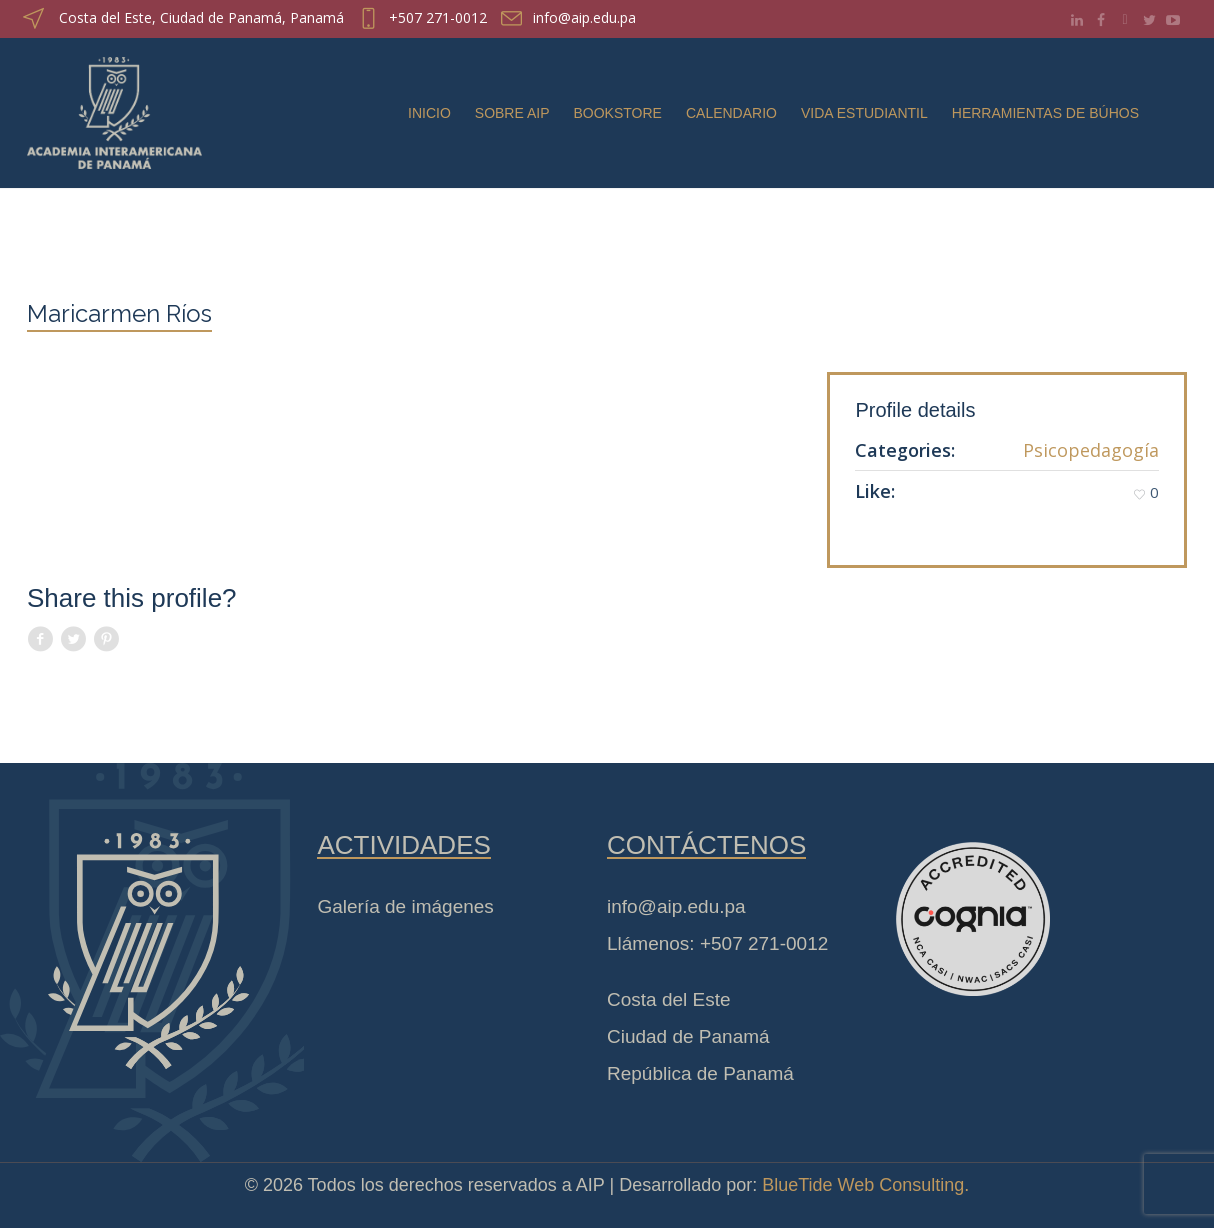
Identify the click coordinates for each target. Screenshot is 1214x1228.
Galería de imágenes (405, 906)
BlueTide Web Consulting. (865, 1185)
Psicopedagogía (1091, 450)
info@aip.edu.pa (584, 17)
